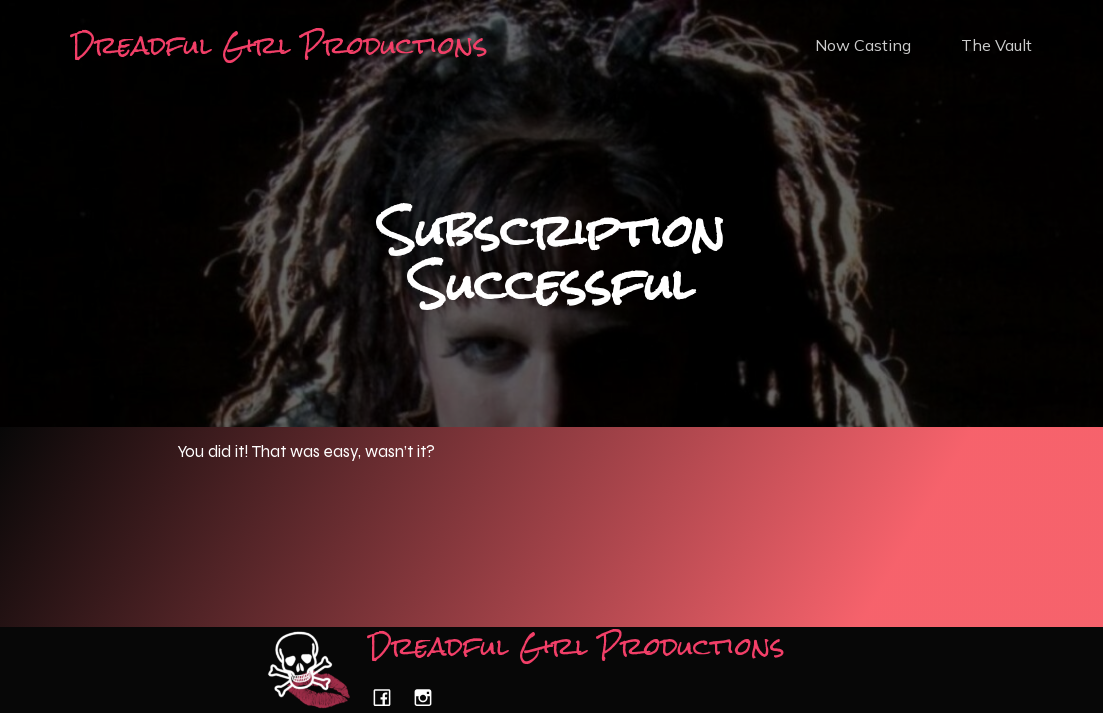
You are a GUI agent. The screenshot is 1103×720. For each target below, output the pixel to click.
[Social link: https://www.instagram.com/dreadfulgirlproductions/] (430, 697)
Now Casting (863, 45)
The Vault (996, 45)
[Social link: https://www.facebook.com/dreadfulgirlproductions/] (389, 697)
